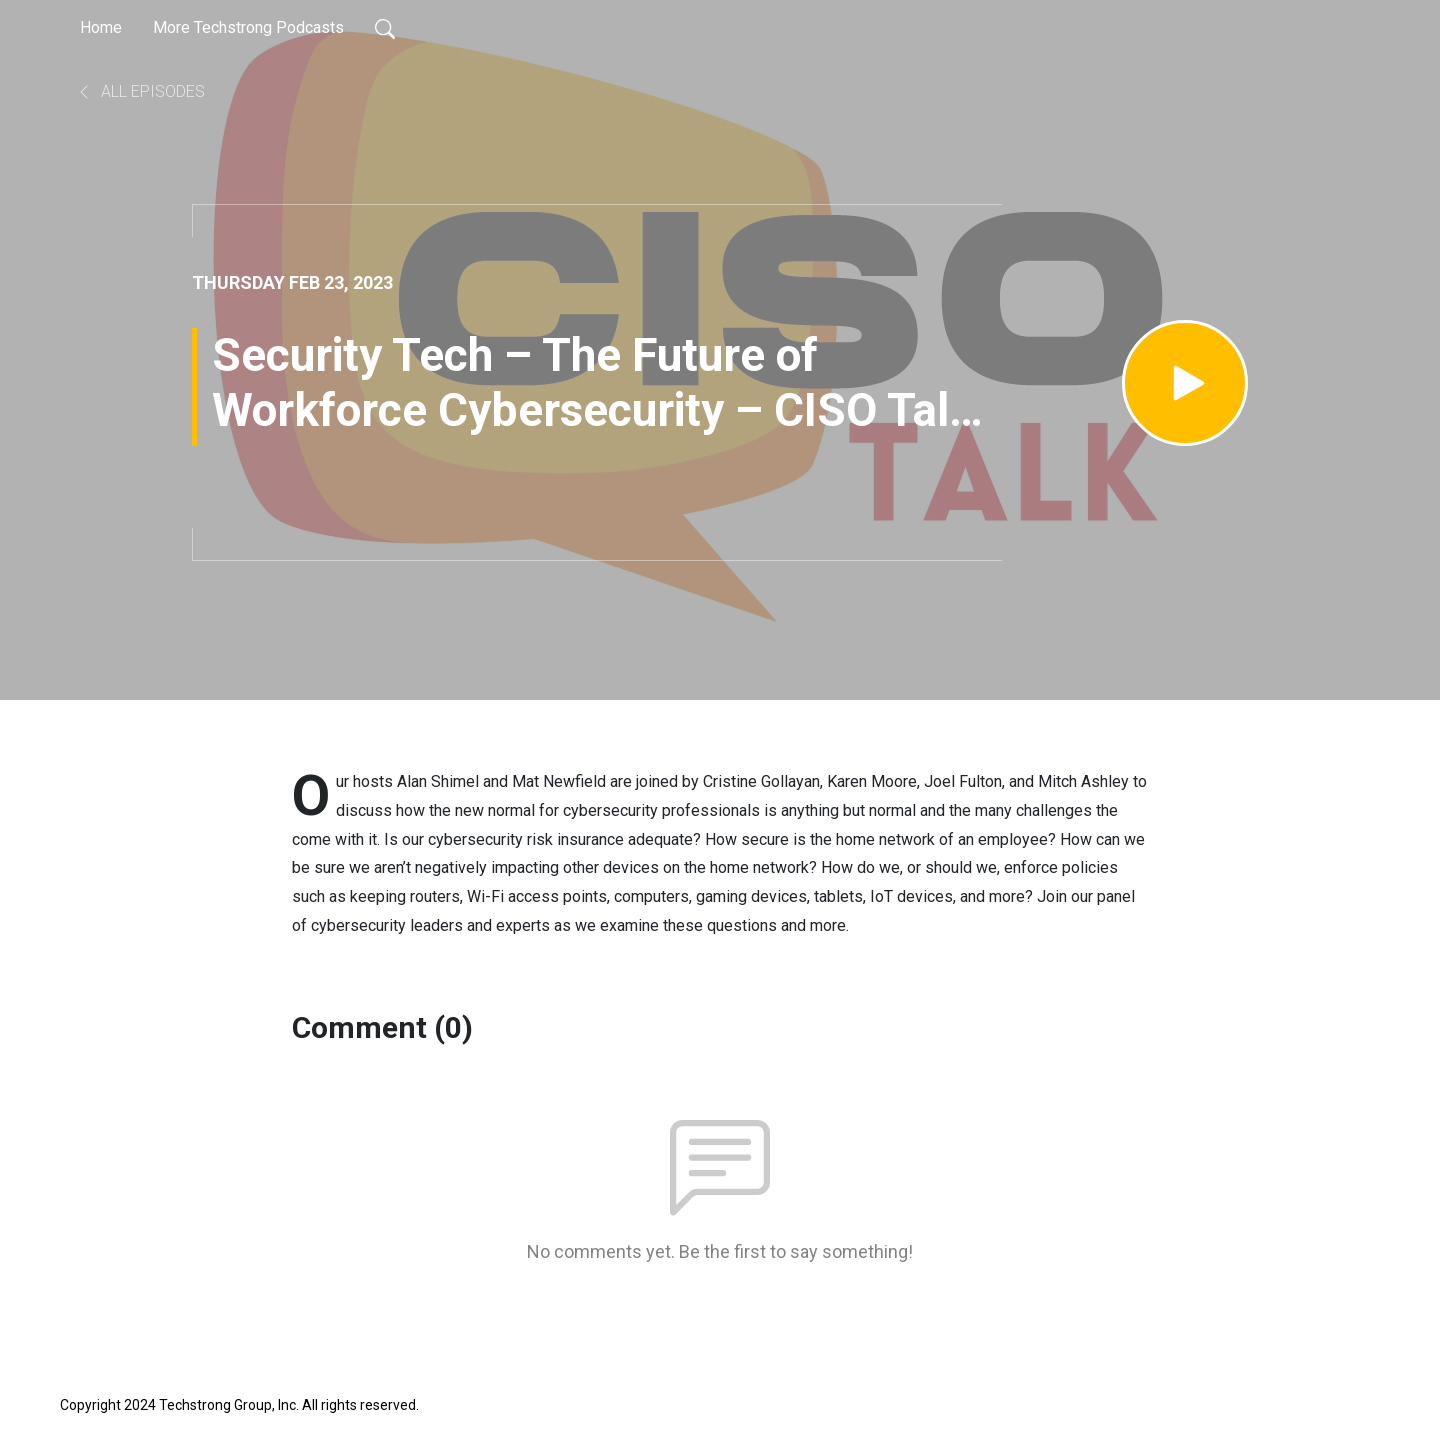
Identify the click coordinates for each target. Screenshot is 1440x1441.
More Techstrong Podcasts (248, 27)
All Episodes (140, 91)
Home (101, 27)
